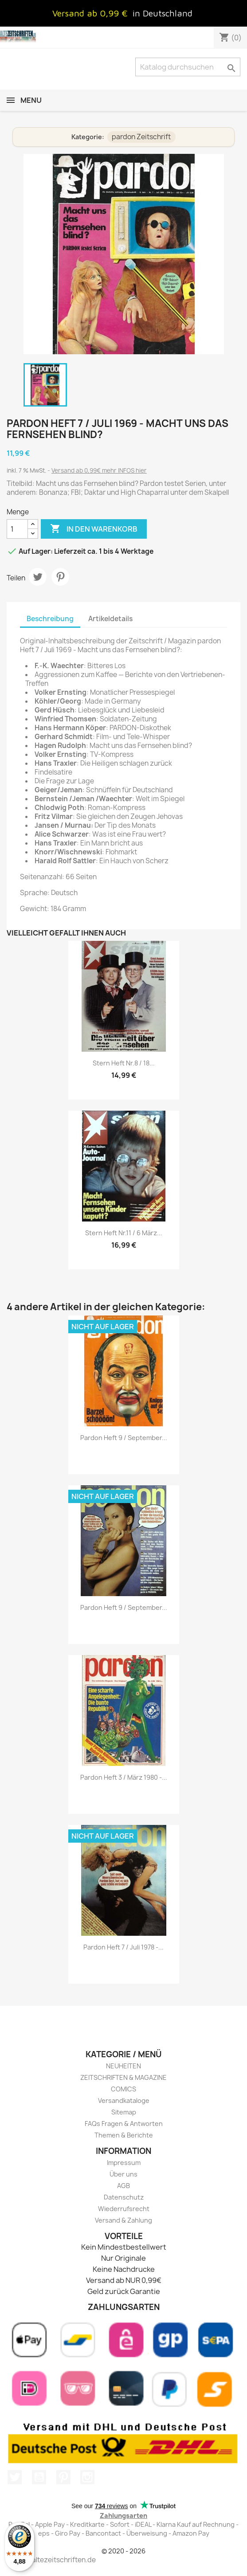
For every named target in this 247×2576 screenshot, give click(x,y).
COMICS (123, 2089)
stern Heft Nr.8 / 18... (124, 1063)
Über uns (123, 2174)
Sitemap (123, 2112)
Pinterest (60, 577)
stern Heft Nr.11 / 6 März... (123, 1233)
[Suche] (187, 67)
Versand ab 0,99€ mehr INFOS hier (99, 470)
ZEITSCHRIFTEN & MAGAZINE (123, 2077)
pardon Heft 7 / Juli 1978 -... (123, 1947)
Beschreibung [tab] (50, 618)
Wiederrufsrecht (123, 2208)
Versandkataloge (123, 2100)
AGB (123, 2185)
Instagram (87, 2477)
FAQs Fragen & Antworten (124, 2123)
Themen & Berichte (123, 2135)
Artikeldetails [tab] (110, 618)
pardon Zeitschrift (141, 136)
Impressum (124, 2162)
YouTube (39, 2477)
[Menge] (17, 529)
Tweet (38, 577)
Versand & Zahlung (123, 2220)
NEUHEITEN (123, 2066)
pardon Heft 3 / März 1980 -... (123, 1777)
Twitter (15, 2477)
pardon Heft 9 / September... (123, 1437)
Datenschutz (124, 2197)
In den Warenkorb (93, 529)
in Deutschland (162, 13)
